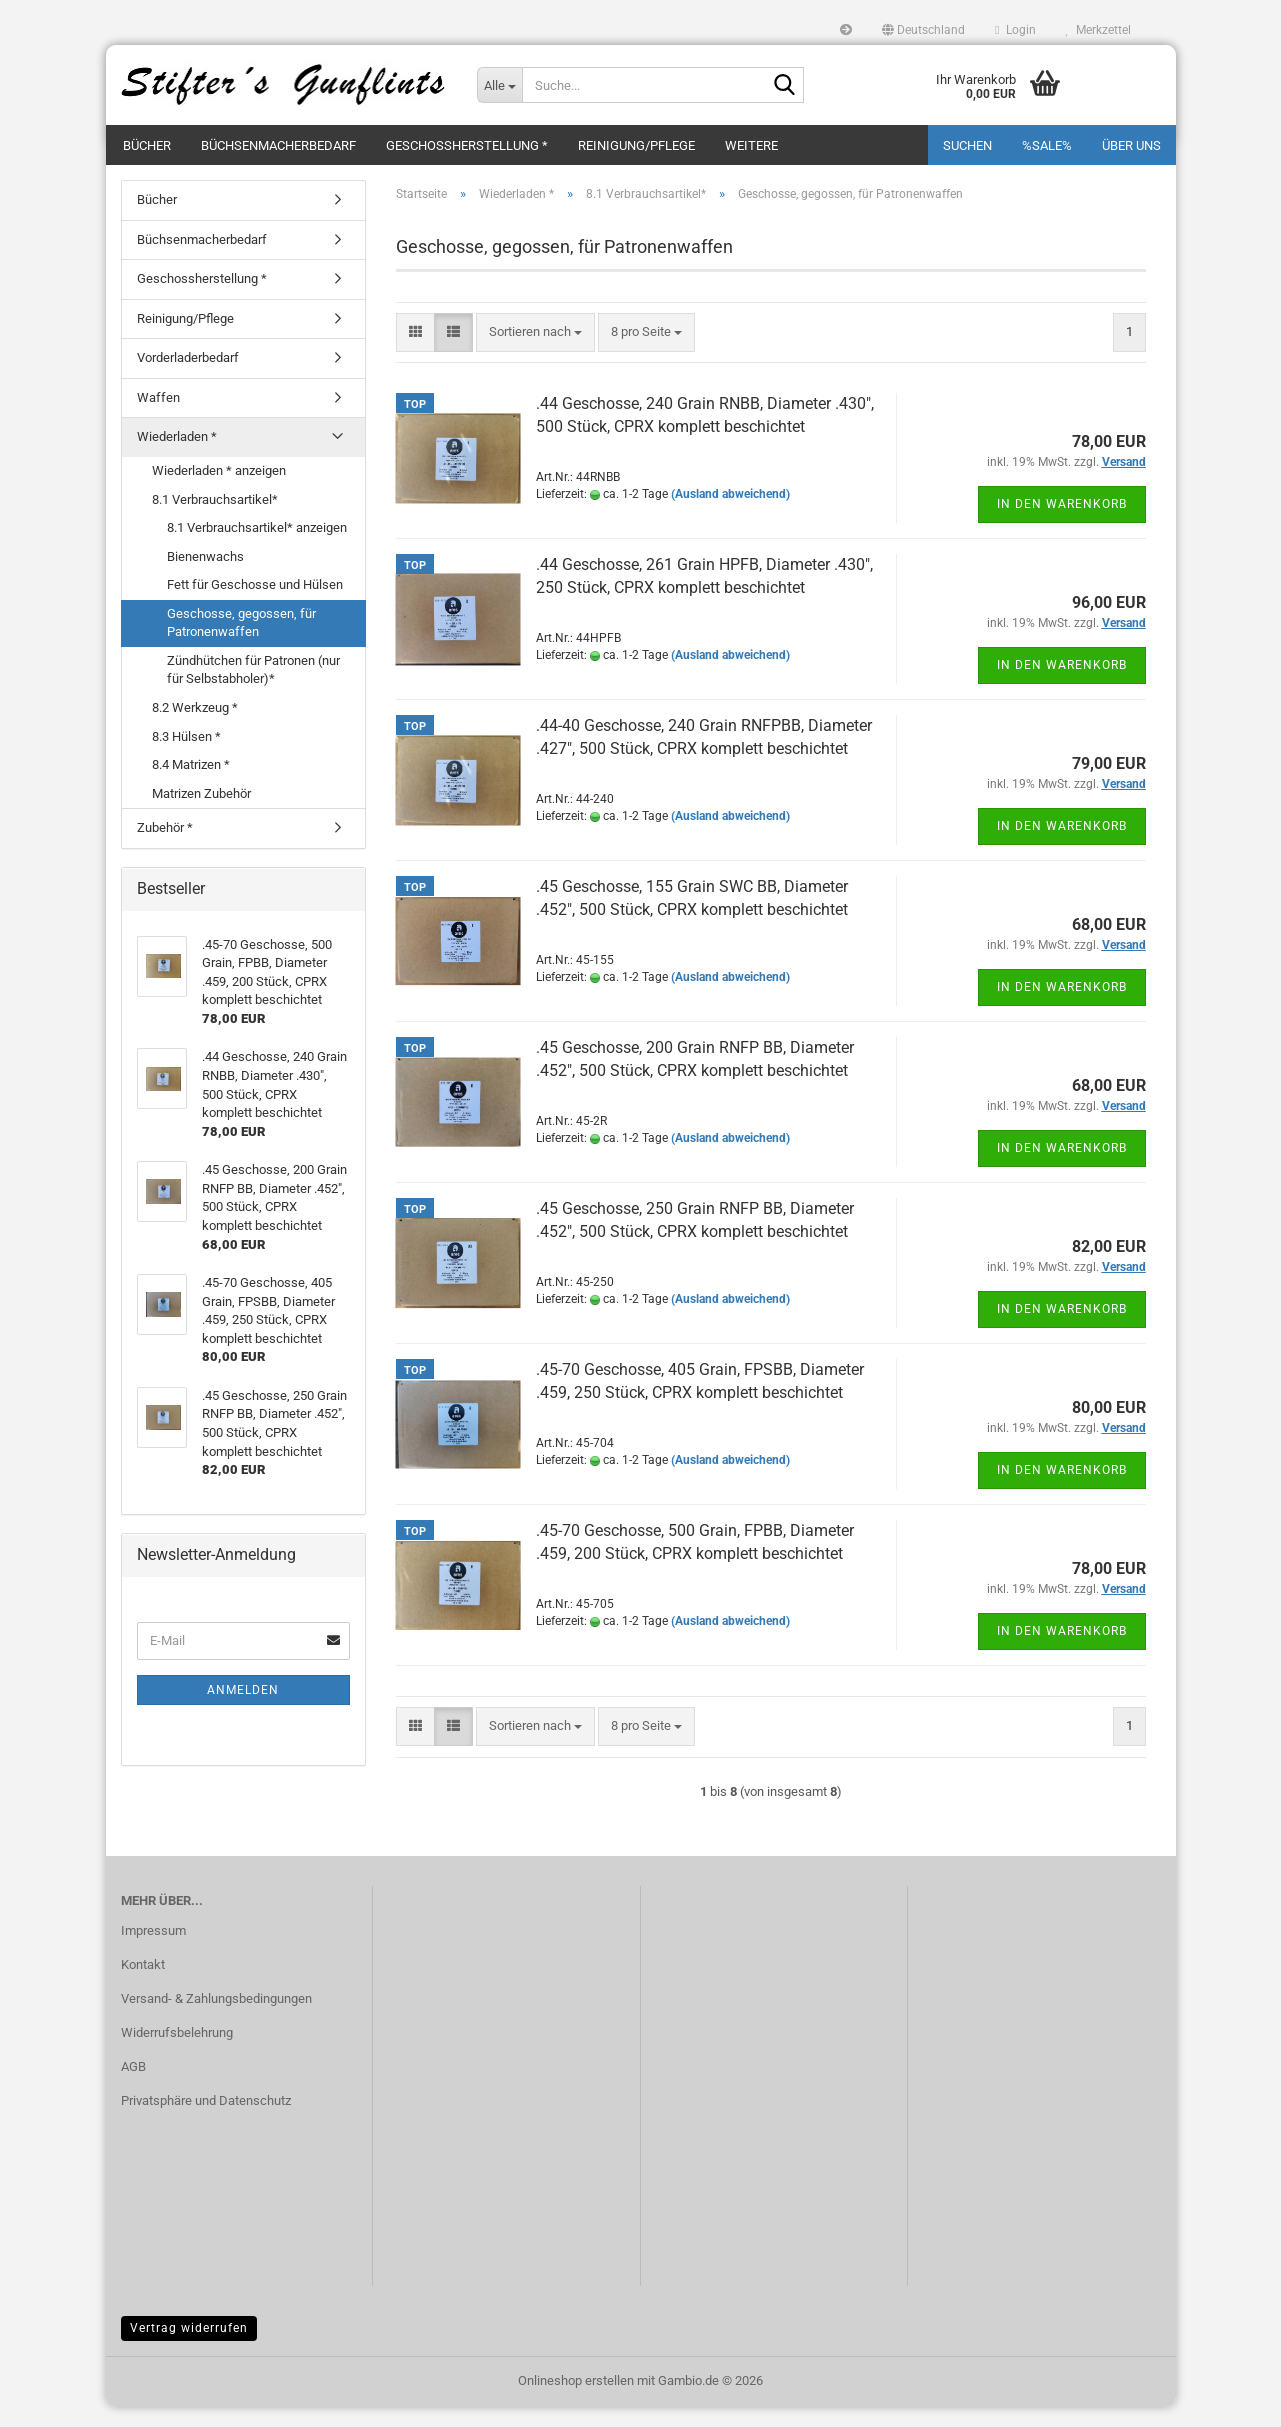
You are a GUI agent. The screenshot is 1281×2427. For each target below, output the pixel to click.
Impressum (153, 1950)
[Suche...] (499, 85)
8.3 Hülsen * (186, 756)
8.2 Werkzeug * (195, 727)
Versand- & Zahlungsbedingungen (216, 2018)
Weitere (751, 145)
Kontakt (143, 1984)
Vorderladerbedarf (188, 377)
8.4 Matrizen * (191, 784)
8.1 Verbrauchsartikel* (215, 519)
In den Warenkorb (1062, 524)
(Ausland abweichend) (730, 514)
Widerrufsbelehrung (177, 2052)
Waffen (158, 417)
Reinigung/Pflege (636, 145)
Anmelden (243, 1710)
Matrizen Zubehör (201, 813)
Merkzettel (1098, 30)
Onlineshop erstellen (576, 2400)
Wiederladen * (177, 456)
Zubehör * (165, 847)
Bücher (147, 145)
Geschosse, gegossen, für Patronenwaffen (241, 643)
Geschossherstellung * (467, 145)
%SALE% (1047, 145)
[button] (923, 30)
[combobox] (535, 352)
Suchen (967, 145)
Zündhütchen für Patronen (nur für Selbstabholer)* (253, 690)
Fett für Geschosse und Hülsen (255, 604)
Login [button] (1015, 30)
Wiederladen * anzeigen (219, 490)
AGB (133, 2086)
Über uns (1131, 145)
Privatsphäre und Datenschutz (206, 2120)
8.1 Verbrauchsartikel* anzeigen (257, 547)
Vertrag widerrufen (189, 2348)
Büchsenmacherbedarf (278, 145)
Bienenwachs (205, 576)
